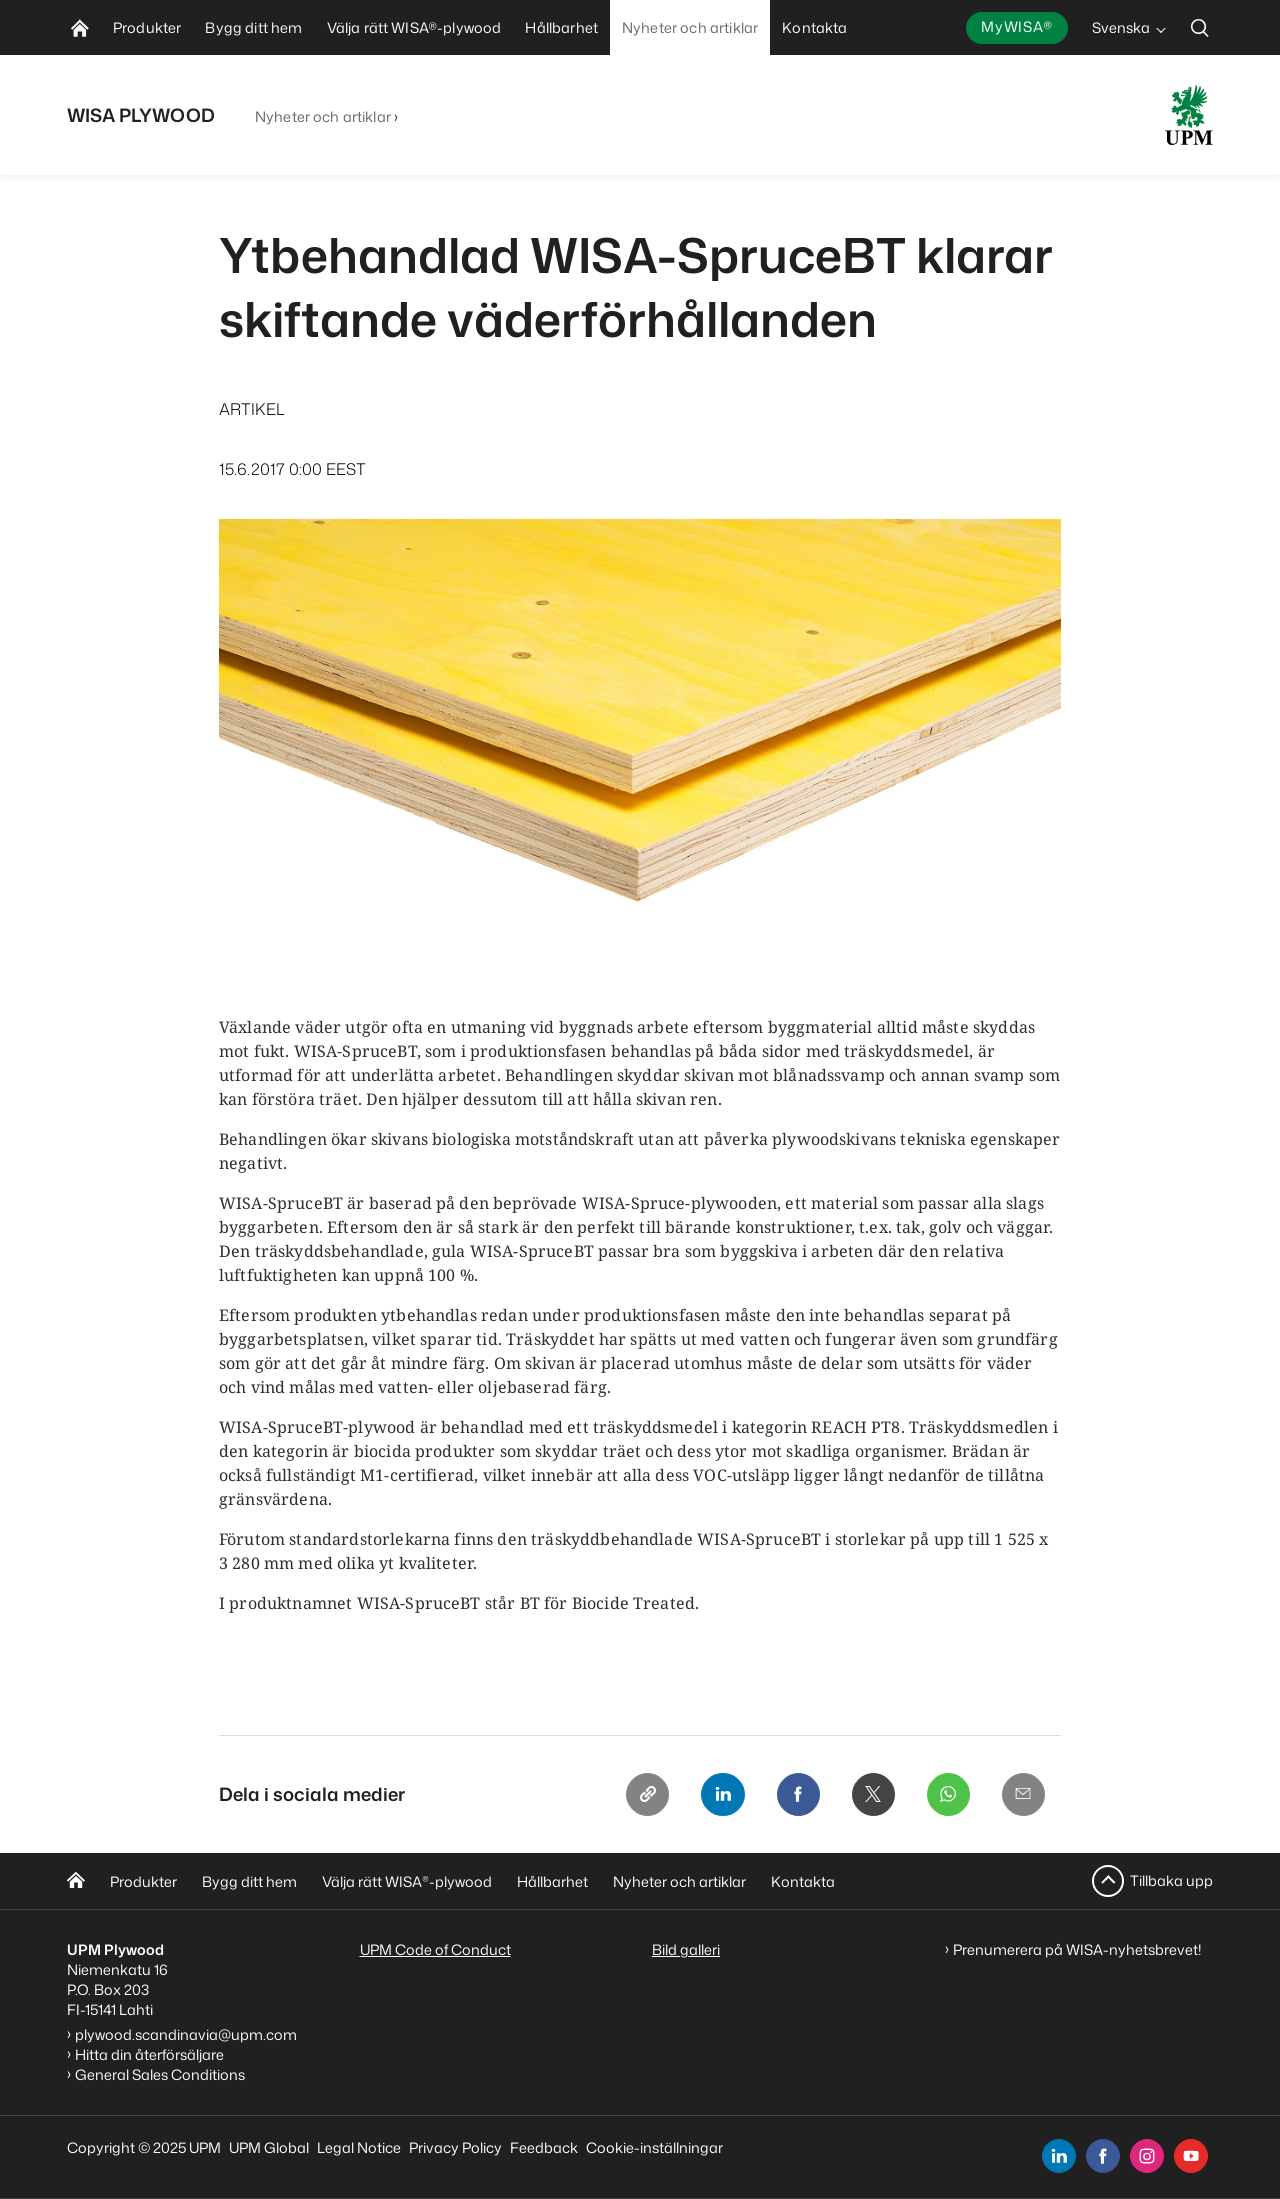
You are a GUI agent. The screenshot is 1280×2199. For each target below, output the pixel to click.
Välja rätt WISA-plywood (407, 1881)
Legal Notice (359, 2147)
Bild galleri (686, 1949)
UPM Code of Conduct (435, 1949)
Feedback (544, 2147)
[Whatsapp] (947, 1795)
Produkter (143, 1881)
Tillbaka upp (1171, 1880)
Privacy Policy (455, 2147)
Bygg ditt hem (249, 1881)
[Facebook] (795, 1795)
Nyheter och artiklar (323, 116)
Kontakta (803, 1881)
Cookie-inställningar (654, 2147)
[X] (871, 1795)
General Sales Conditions (160, 2074)
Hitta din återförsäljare (149, 2054)
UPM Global (269, 2147)
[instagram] (1147, 2156)
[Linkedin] (719, 1795)
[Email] (1023, 1795)
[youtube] (1191, 2156)
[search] (1200, 27)
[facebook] (1103, 2156)
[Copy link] (643, 1795)
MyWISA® (1017, 26)
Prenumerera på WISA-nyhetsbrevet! (1077, 1949)
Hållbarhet (552, 1881)
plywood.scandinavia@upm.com (186, 2034)
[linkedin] (1059, 2156)
